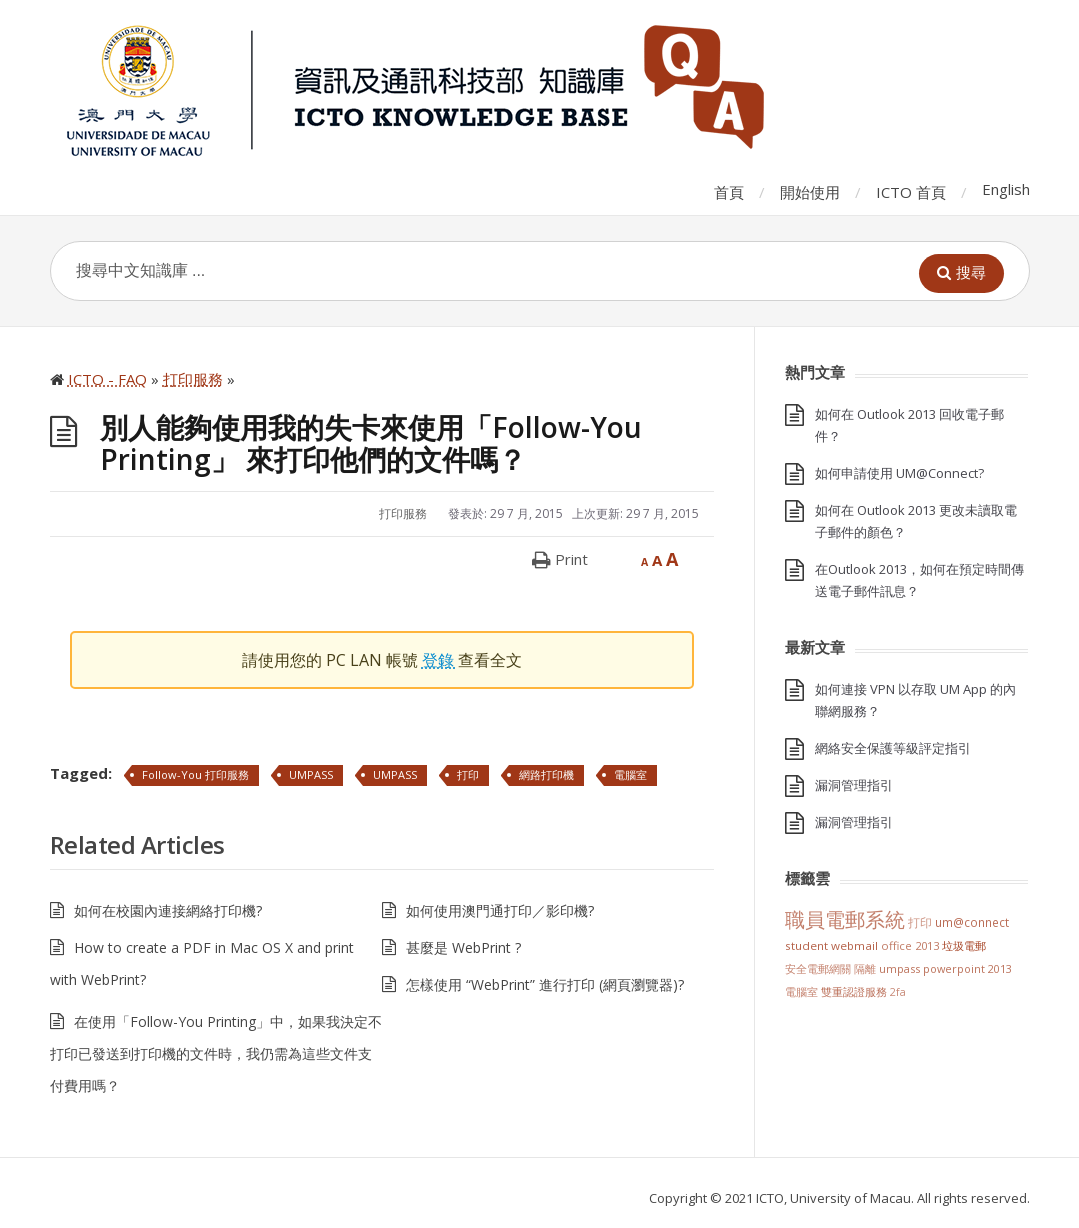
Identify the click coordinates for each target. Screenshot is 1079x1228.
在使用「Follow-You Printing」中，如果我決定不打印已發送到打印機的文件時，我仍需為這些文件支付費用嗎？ (216, 1053)
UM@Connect (972, 922)
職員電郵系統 (845, 919)
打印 (468, 774)
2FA (898, 992)
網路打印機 (546, 774)
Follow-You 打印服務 (195, 774)
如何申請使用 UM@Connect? (899, 473)
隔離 (865, 968)
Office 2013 (910, 945)
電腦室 (630, 774)
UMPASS (311, 774)
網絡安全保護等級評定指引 (893, 748)
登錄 (440, 660)
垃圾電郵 (964, 945)
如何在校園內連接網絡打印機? (168, 910)
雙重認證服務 (854, 992)
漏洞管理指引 (854, 785)
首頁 (729, 192)
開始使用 (810, 192)
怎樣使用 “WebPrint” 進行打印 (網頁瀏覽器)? (545, 984)
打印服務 (403, 513)
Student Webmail (831, 945)
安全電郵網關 (818, 968)
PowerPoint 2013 (967, 968)
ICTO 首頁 (911, 192)
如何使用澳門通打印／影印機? (500, 910)
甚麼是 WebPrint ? (463, 947)
